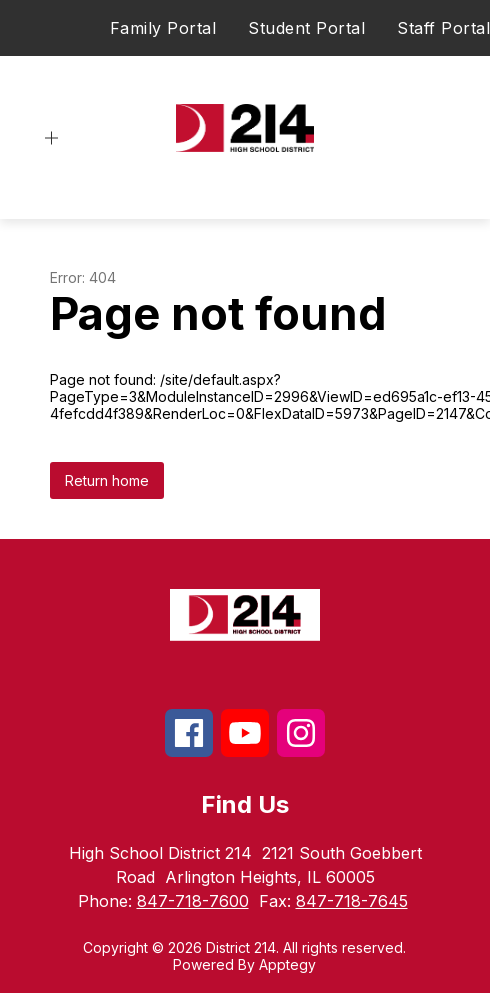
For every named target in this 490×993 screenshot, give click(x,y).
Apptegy (287, 964)
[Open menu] (51, 138)
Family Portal (163, 28)
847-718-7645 (352, 901)
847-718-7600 (193, 901)
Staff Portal (443, 28)
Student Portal (306, 28)
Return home (107, 480)
